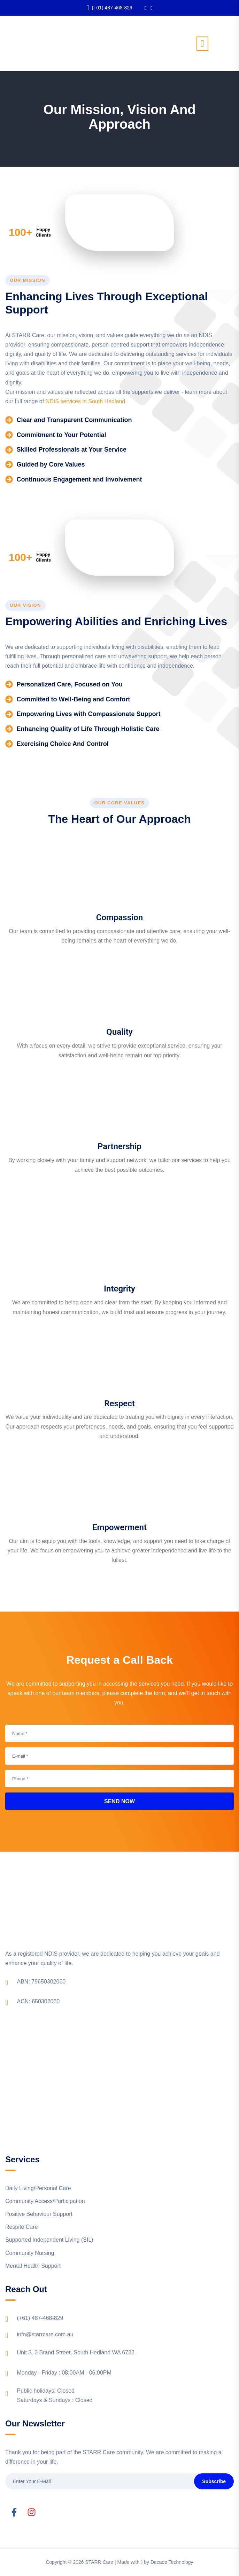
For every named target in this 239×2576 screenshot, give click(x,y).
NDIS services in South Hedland (85, 401)
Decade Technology (172, 2562)
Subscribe (214, 2481)
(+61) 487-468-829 (109, 8)
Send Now (119, 1801)
